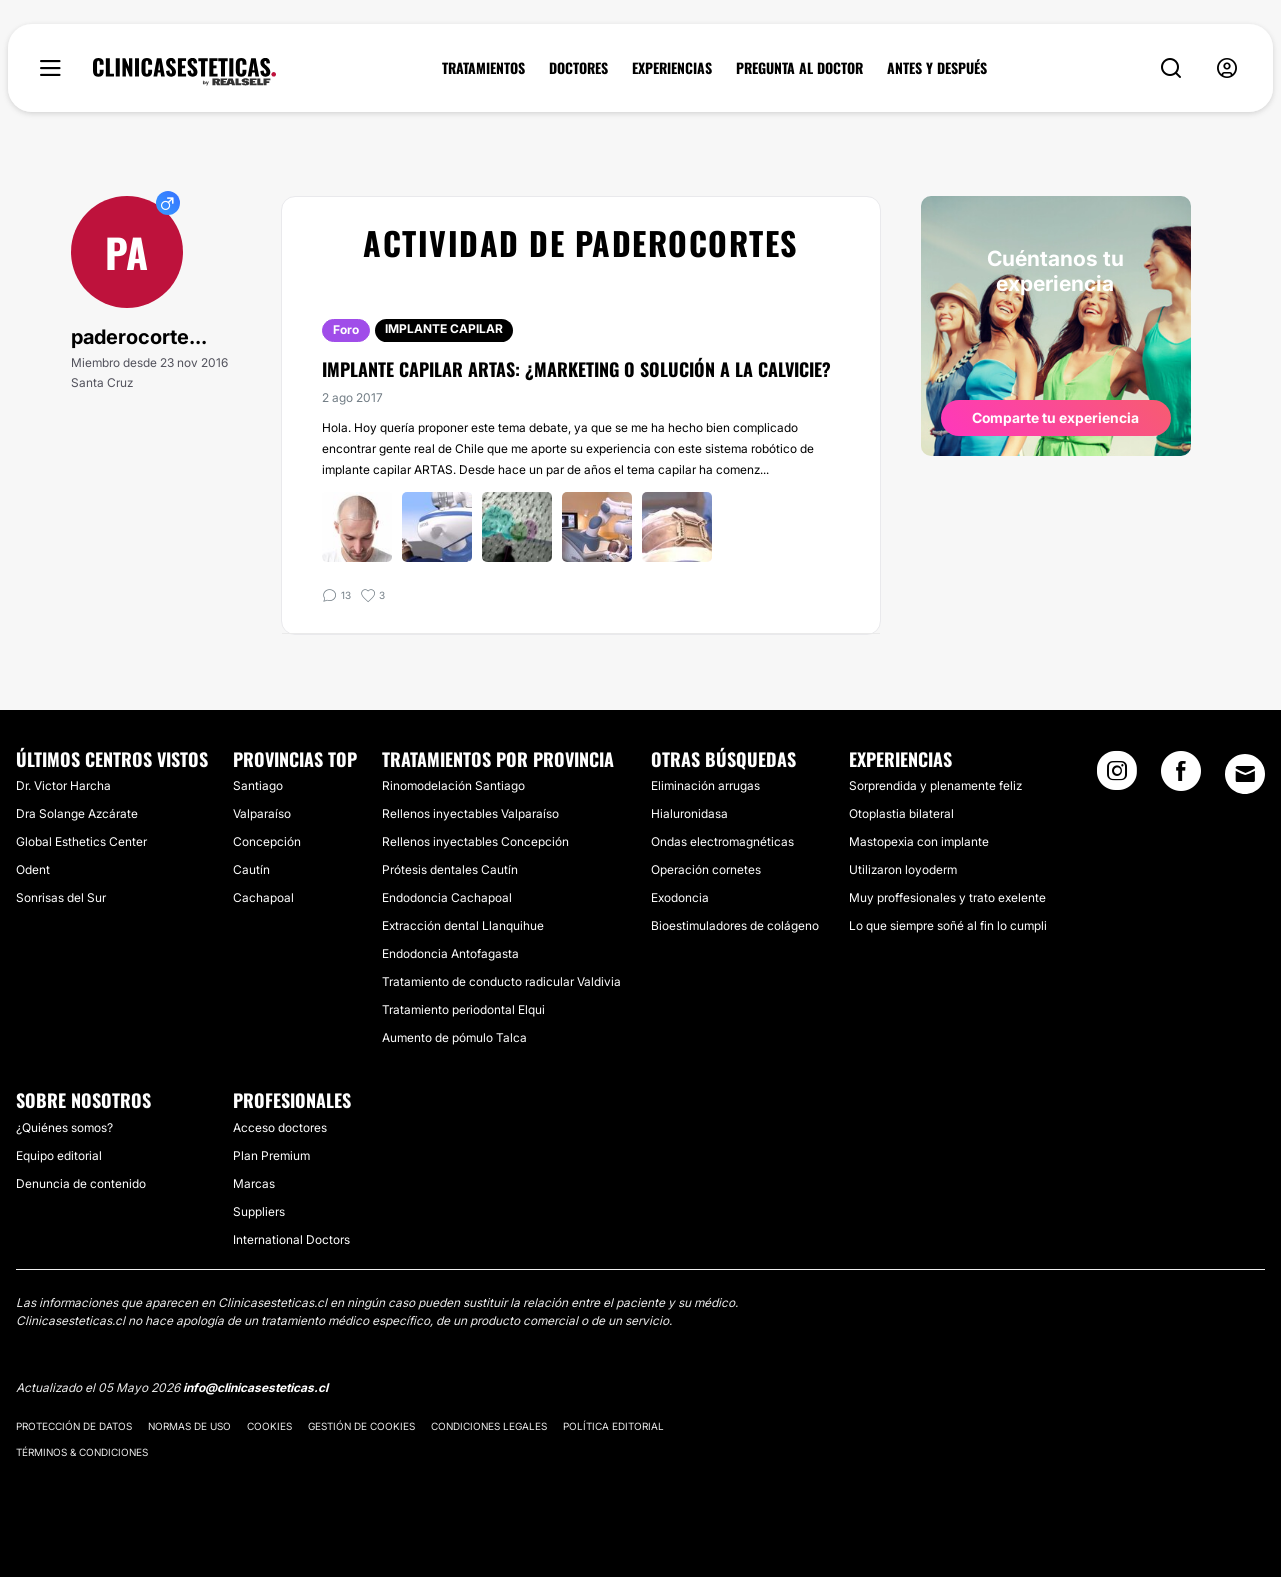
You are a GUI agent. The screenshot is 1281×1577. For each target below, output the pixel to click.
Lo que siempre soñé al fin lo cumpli (948, 925)
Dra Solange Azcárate (77, 813)
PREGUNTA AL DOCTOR (799, 68)
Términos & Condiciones (82, 1452)
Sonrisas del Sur (61, 897)
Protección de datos (74, 1426)
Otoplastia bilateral (901, 813)
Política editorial (613, 1426)
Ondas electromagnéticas (722, 841)
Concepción (267, 841)
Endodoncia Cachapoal (447, 897)
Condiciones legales (489, 1426)
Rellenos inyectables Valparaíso (470, 813)
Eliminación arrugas (705, 785)
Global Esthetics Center (81, 841)
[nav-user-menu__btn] (1227, 68)
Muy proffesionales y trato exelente (947, 897)
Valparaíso (262, 813)
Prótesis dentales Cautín (450, 869)
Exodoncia (680, 897)
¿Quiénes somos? (64, 1127)
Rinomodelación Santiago (453, 785)
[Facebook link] (1181, 777)
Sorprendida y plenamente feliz (935, 785)
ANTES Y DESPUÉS (937, 68)
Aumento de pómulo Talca (454, 1037)
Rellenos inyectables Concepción (475, 841)
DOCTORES (578, 68)
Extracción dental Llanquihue (463, 925)
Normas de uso (189, 1426)
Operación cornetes (706, 869)
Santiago (258, 785)
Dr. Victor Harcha (63, 785)
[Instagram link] (1117, 777)
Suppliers (259, 1211)
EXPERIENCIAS (672, 68)
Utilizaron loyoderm (903, 869)
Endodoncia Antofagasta (450, 953)
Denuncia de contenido (81, 1183)
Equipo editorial (59, 1155)
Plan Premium (271, 1155)
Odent (33, 869)
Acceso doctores (280, 1127)
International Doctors (291, 1239)
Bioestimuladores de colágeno (735, 925)
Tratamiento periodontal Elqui (463, 1009)
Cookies (269, 1426)
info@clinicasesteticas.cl (255, 1387)
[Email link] (1245, 774)
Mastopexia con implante (919, 841)
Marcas (254, 1183)
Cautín (251, 869)
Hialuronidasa (689, 813)
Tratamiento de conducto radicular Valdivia (501, 981)
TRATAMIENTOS (483, 68)
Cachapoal (263, 897)
